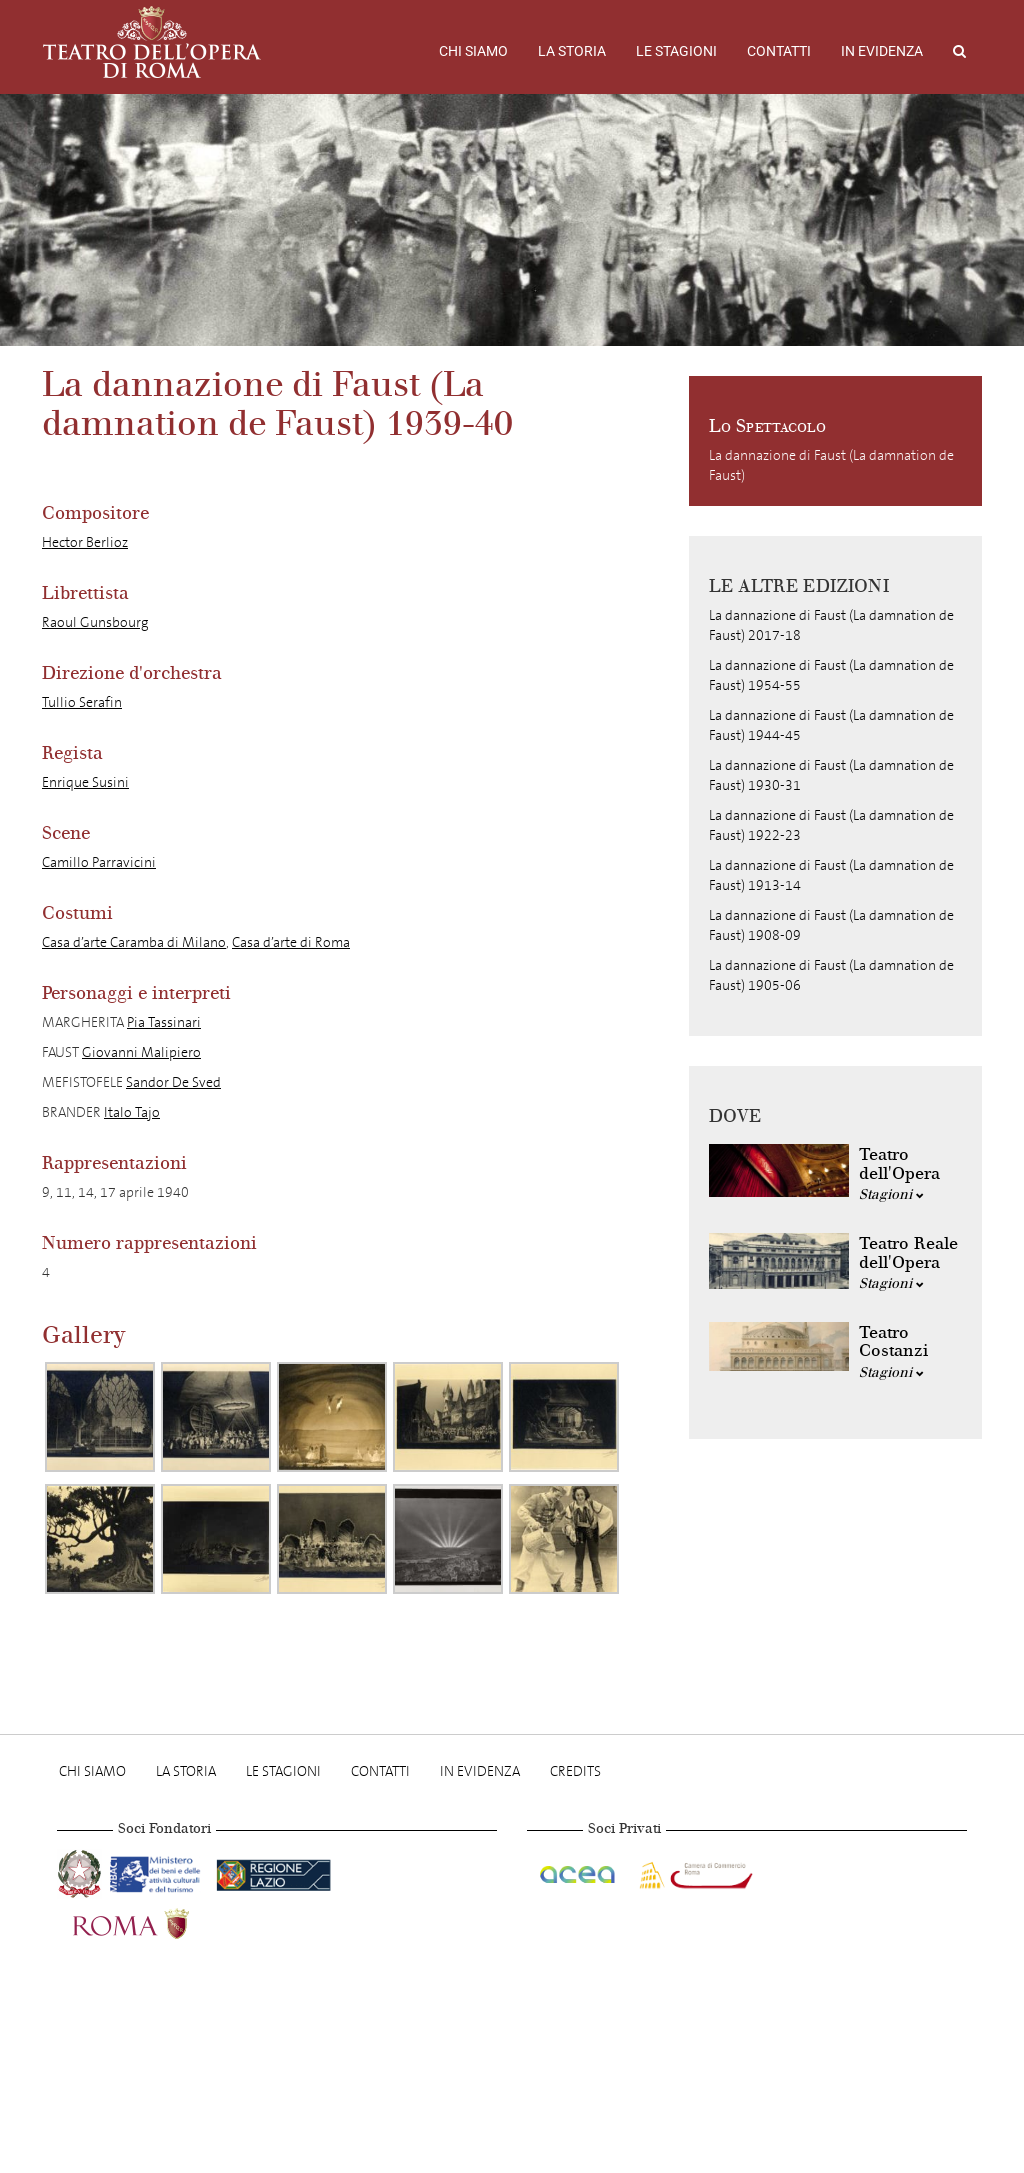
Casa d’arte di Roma (291, 942)
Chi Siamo (473, 51)
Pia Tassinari (164, 1022)
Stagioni (891, 1194)
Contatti (779, 51)
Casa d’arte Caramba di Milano (134, 942)
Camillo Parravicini (99, 862)
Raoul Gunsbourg (95, 622)
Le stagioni (676, 51)
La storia (572, 51)
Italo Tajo (132, 1112)
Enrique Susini (85, 782)
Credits (575, 1771)
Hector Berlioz (85, 542)
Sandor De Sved (173, 1082)
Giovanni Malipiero (141, 1052)
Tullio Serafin (82, 702)
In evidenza (882, 51)
